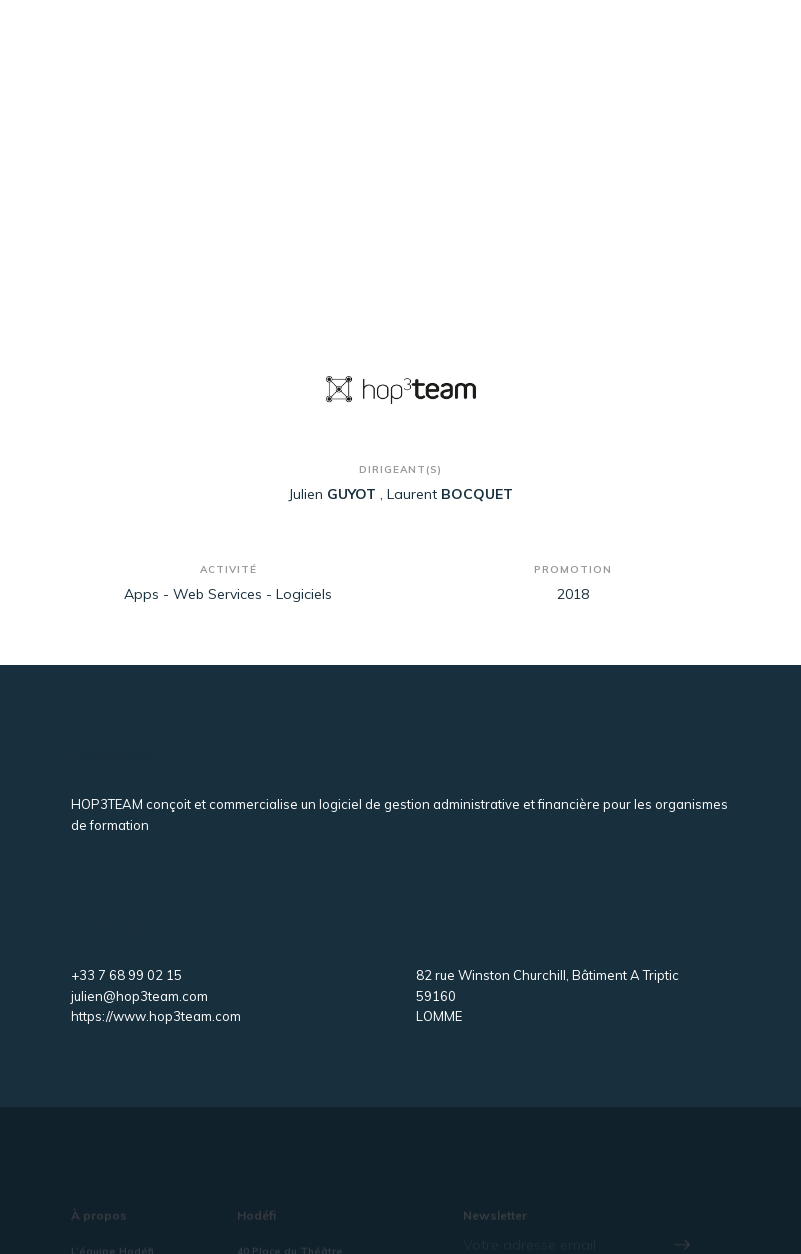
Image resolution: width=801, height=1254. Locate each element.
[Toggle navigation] (697, 58)
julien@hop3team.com (139, 996)
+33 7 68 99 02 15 (126, 975)
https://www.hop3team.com (156, 1016)
